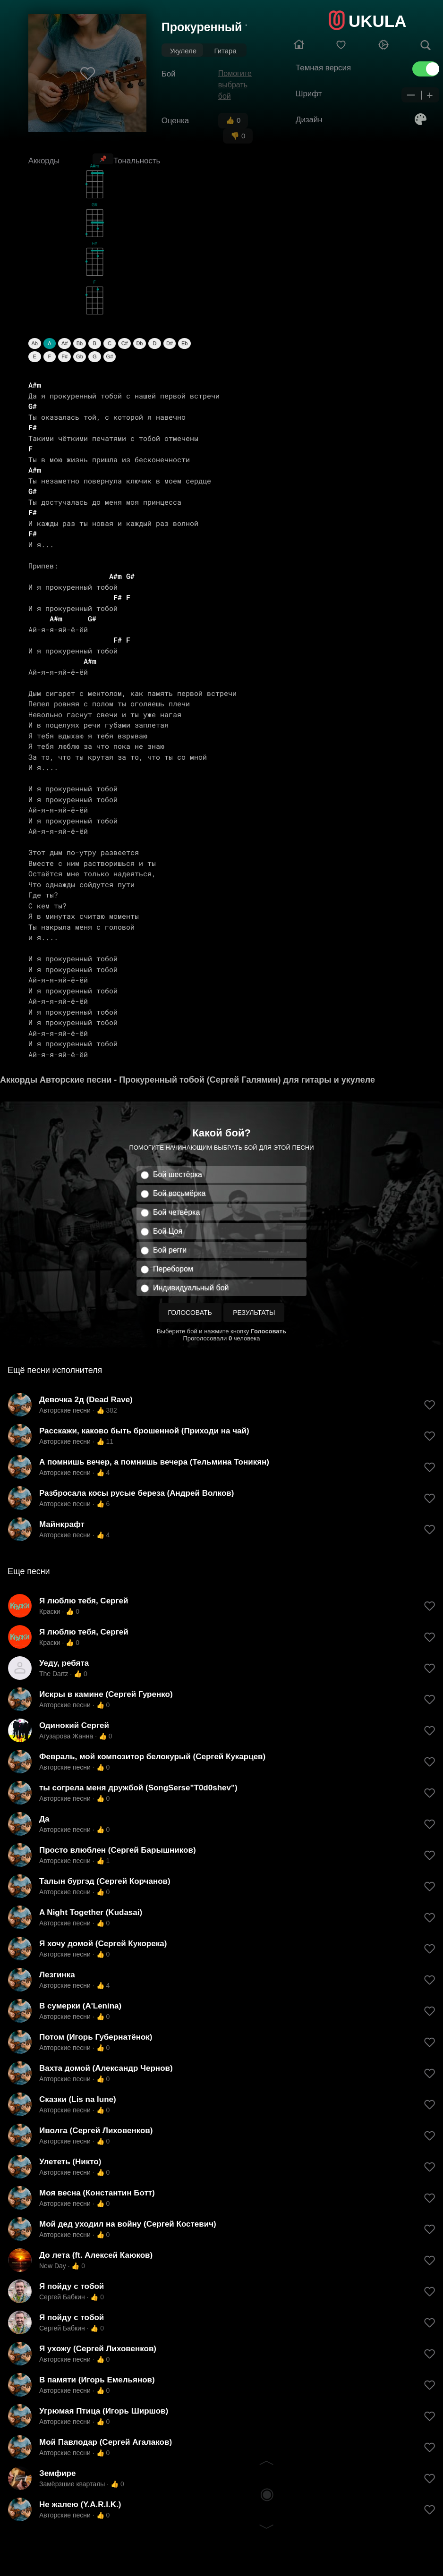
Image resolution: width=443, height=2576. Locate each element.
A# (64, 343)
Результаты (254, 1312)
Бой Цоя (167, 1231)
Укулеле (183, 51)
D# (169, 343)
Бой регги (170, 1250)
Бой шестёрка (177, 1174)
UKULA (377, 21)
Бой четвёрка (176, 1212)
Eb (184, 343)
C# (124, 343)
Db (139, 343)
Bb (80, 343)
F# (64, 356)
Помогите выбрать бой (235, 84)
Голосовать (190, 1312)
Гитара (225, 51)
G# (109, 356)
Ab (34, 343)
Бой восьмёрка (179, 1193)
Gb (79, 356)
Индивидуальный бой (191, 1288)
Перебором (173, 1269)
